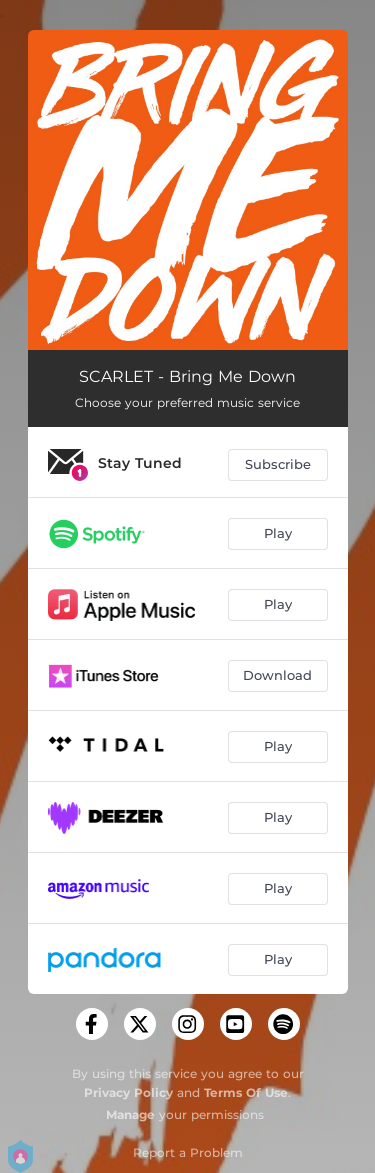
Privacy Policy (128, 1092)
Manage (130, 1114)
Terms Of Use (246, 1092)
